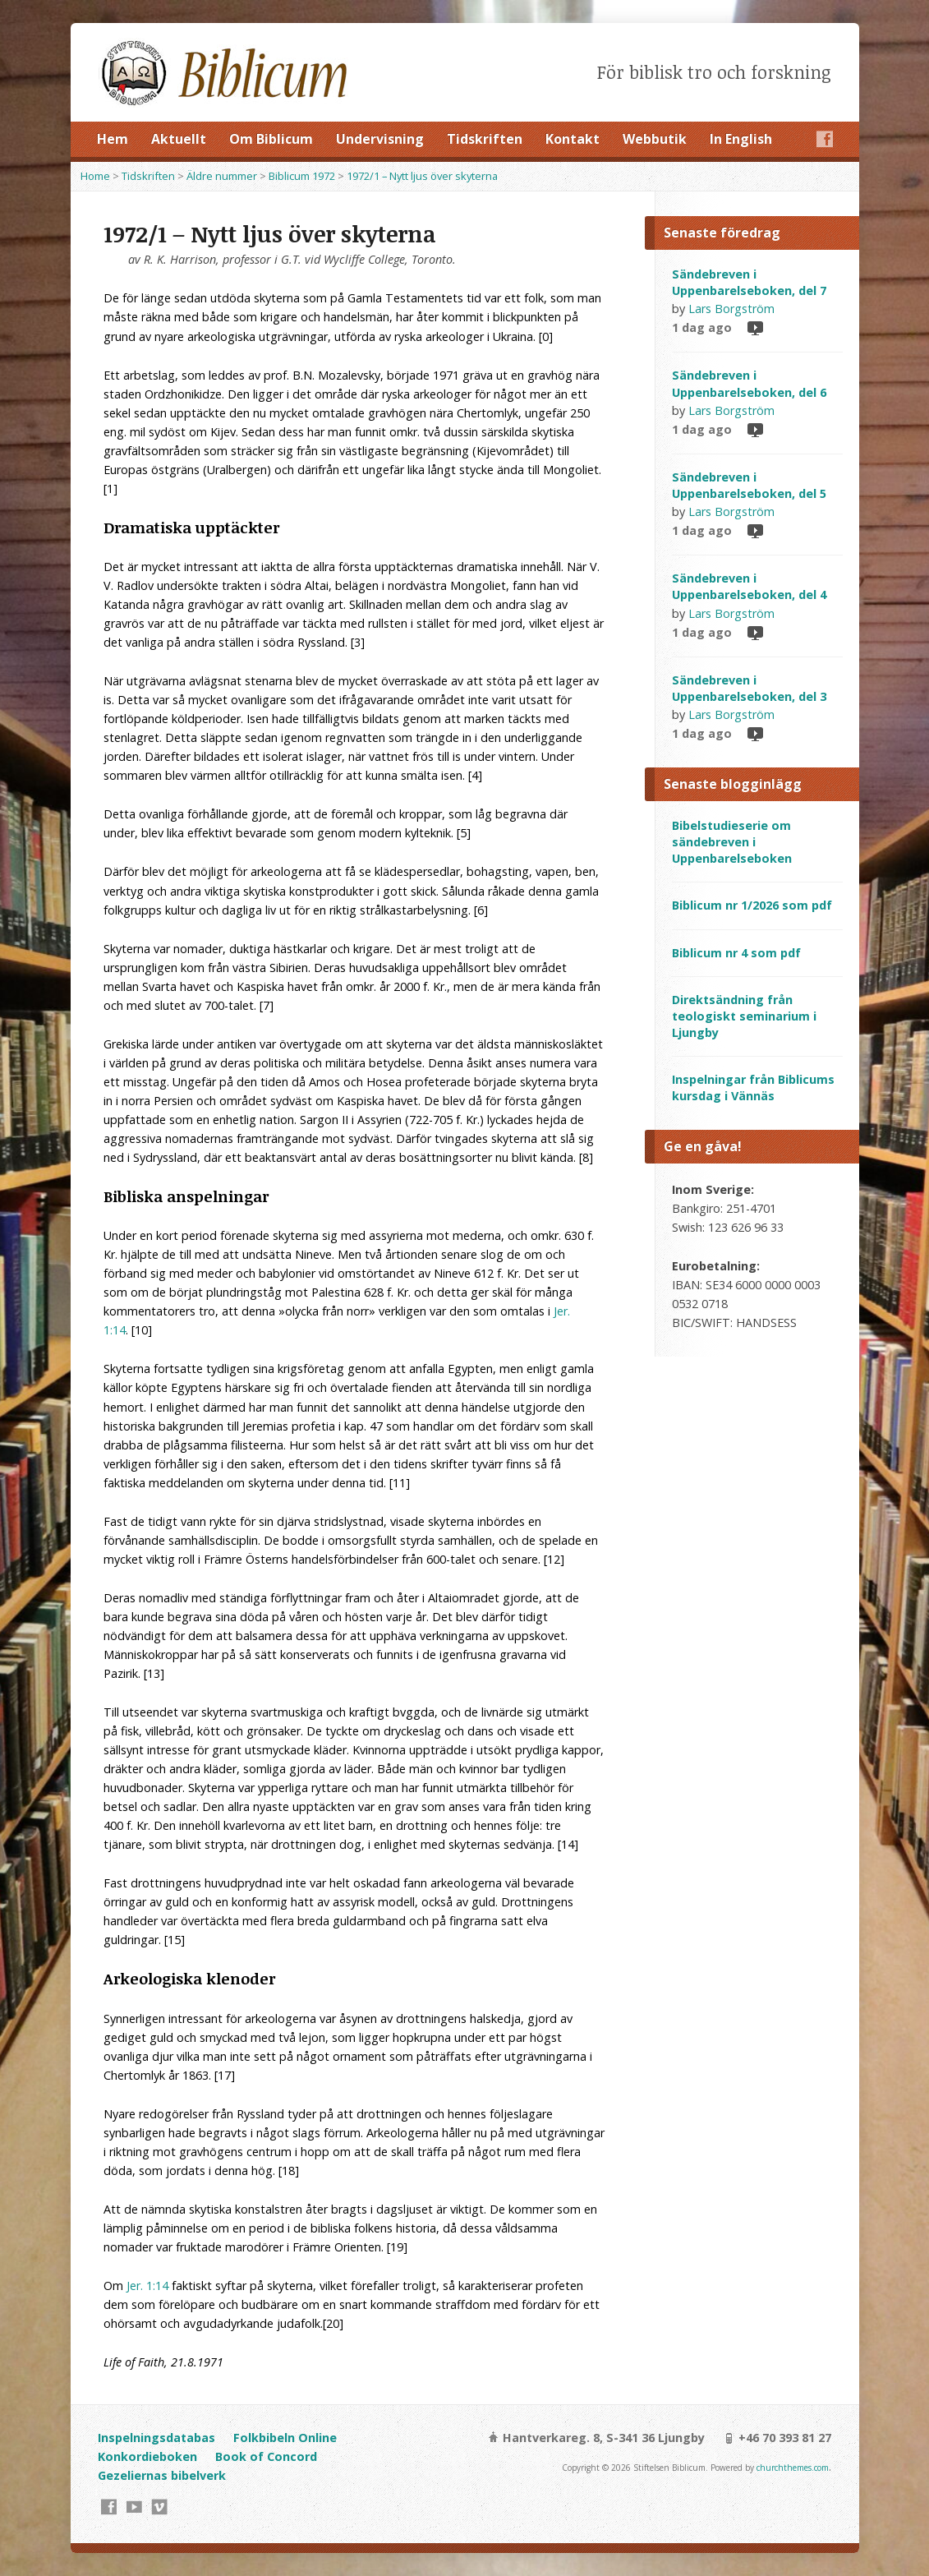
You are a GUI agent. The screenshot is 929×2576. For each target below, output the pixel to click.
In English (741, 139)
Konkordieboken (147, 2456)
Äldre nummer (221, 175)
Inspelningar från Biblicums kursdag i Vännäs (753, 1087)
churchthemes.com (793, 2467)
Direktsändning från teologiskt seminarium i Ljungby (744, 1016)
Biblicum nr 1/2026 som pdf (752, 905)
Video (754, 327)
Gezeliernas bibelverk (162, 2475)
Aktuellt (178, 139)
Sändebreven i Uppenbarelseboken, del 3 (749, 688)
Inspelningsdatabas (156, 2437)
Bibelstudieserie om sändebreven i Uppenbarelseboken (732, 842)
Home (95, 175)
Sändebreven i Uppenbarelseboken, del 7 (749, 282)
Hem (112, 139)
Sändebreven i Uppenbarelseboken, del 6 (749, 383)
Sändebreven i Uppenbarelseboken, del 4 (749, 586)
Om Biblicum (271, 139)
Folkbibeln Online (285, 2437)
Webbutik (655, 139)
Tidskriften (484, 139)
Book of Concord (266, 2456)
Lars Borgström (731, 308)
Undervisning (380, 139)
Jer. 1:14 (147, 2285)
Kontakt (572, 139)
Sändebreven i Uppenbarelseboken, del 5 (749, 485)
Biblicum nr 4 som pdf (736, 953)
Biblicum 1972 (302, 175)
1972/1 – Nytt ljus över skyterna (422, 175)
